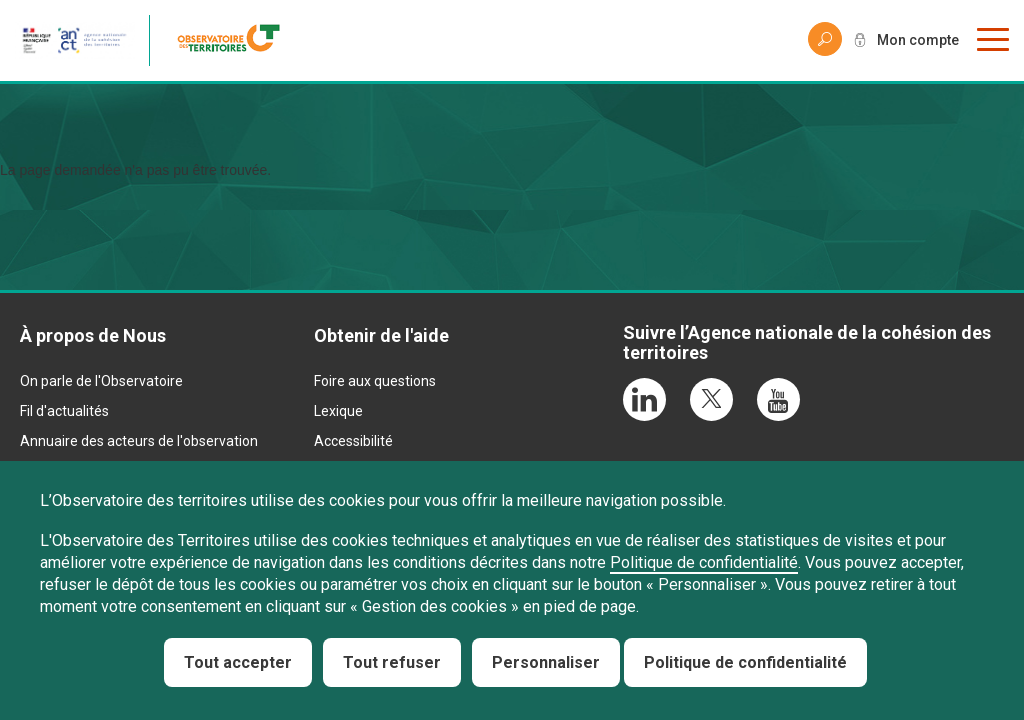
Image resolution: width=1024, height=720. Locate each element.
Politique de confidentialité (704, 562)
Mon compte (918, 40)
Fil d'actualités (64, 411)
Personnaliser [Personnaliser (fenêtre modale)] (546, 662)
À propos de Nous (93, 335)
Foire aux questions (375, 381)
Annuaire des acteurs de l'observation (139, 441)
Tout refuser (392, 662)
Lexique (338, 411)
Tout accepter (238, 662)
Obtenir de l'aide (381, 335)
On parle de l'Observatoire (101, 381)
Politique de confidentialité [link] (745, 662)
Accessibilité (353, 441)
